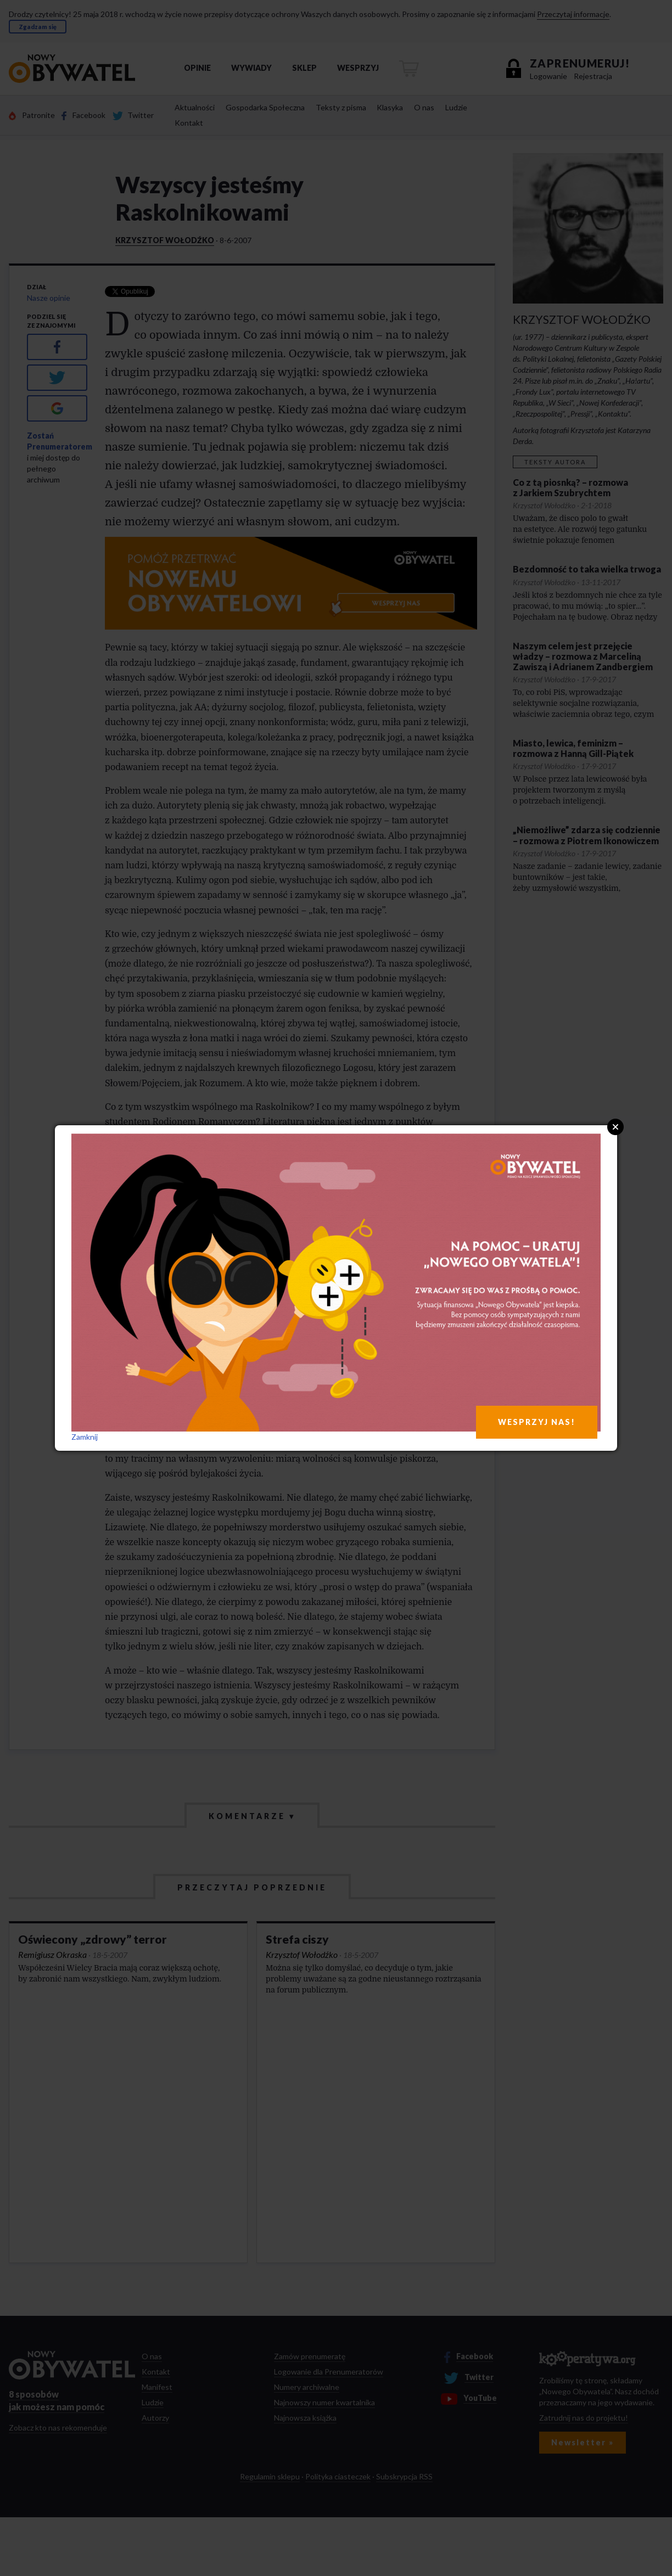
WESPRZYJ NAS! (536, 1422)
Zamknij (84, 1436)
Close (615, 1127)
